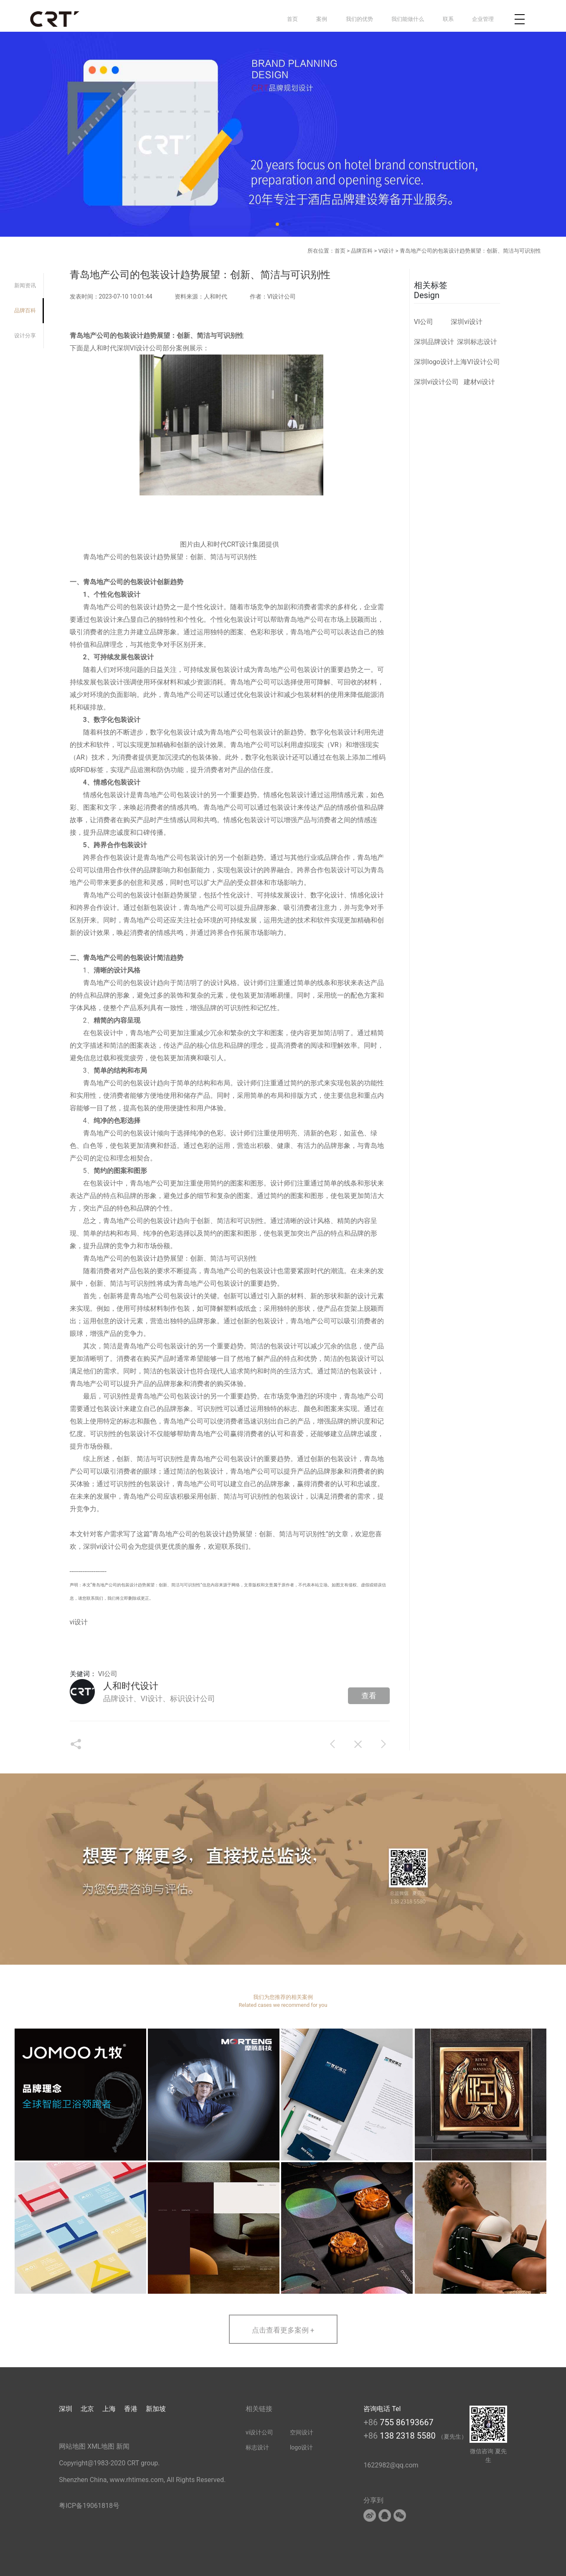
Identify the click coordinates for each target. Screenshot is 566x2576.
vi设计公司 (112, 1546)
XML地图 (100, 2446)
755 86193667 (407, 2422)
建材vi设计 (479, 382)
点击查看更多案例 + (283, 2330)
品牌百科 (362, 251)
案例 (321, 19)
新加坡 (156, 2409)
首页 (292, 19)
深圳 (65, 2409)
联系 (448, 19)
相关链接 (259, 2409)
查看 (368, 1695)
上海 (109, 2409)
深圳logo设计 (434, 362)
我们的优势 (359, 19)
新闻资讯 (25, 285)
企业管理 (483, 19)
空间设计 (301, 2432)
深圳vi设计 (466, 322)
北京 (87, 2409)
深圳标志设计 (477, 342)
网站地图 (72, 2446)
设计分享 (25, 335)
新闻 (122, 2446)
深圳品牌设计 (434, 342)
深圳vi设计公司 (436, 382)
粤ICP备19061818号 (89, 2506)
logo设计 (301, 2447)
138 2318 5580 (409, 2436)
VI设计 (386, 251)
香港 (130, 2409)
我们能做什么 (407, 19)
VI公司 (107, 1674)
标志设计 (257, 2447)
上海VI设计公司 (477, 362)
